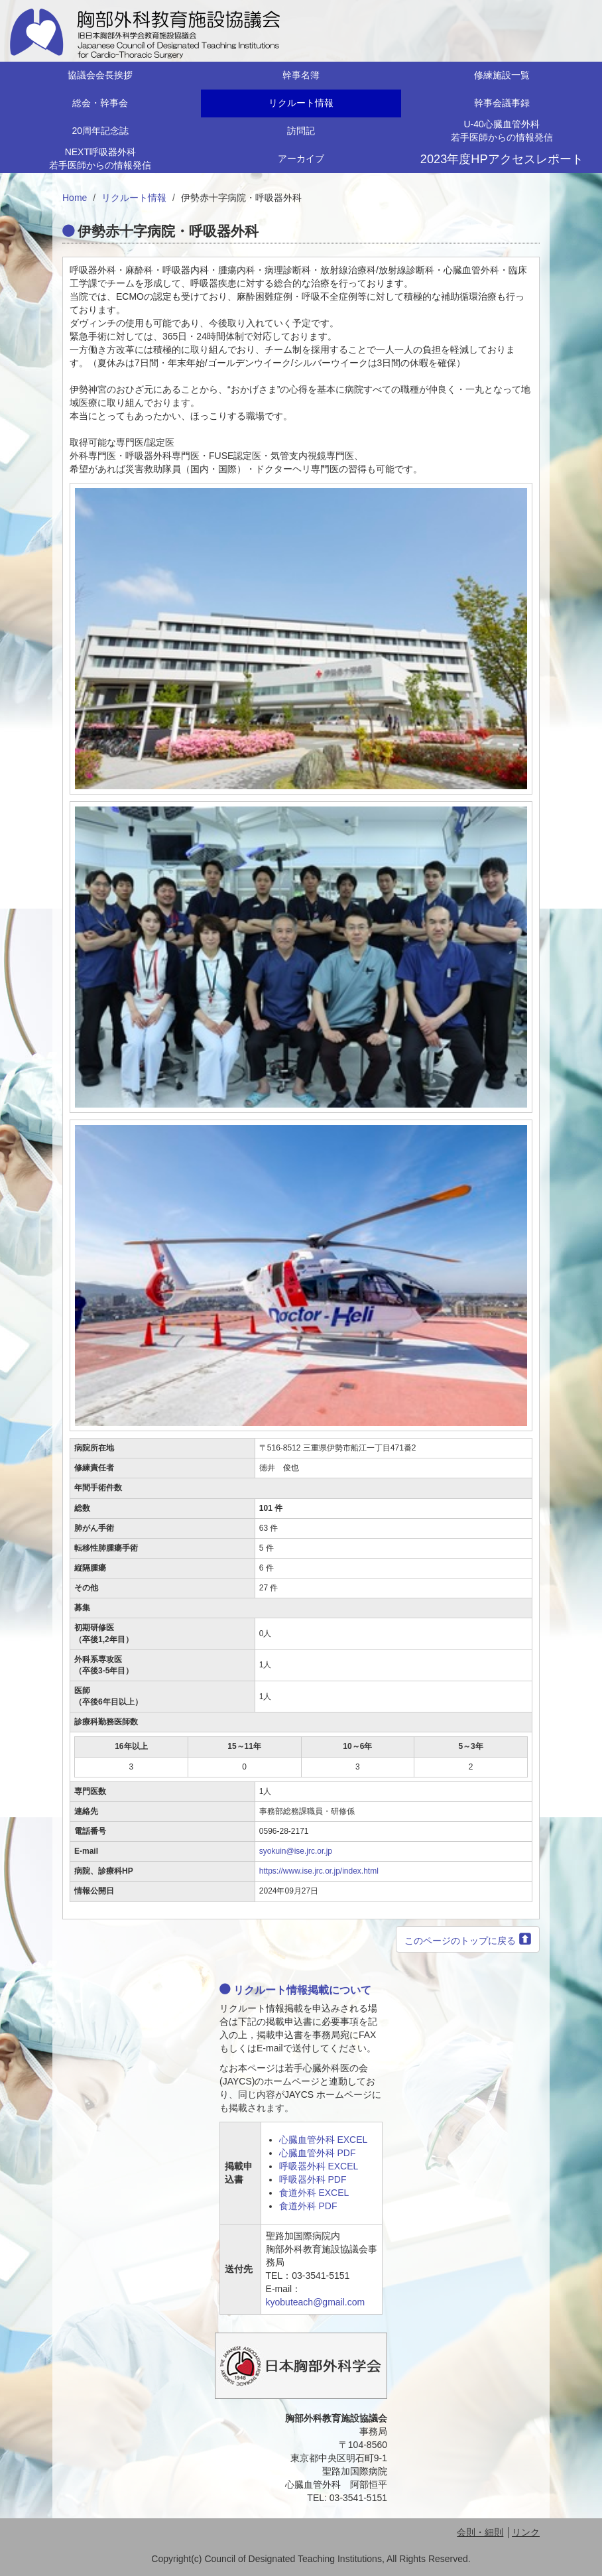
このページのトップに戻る (460, 1940)
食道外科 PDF (308, 2206)
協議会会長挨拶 (100, 75)
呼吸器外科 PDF (313, 2179)
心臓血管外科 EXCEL (323, 2139)
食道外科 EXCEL (314, 2192)
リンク (526, 2532)
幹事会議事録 (502, 102)
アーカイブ (301, 158)
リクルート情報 (301, 102)
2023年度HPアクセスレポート (501, 159)
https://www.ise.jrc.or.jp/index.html (319, 1871)
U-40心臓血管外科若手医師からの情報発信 (502, 131)
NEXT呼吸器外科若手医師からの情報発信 (100, 158)
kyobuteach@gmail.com (315, 2302)
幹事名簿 (301, 75)
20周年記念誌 (100, 130)
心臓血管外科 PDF (317, 2153)
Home (74, 197)
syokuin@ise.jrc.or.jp (295, 1851)
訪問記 (301, 130)
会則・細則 (480, 2532)
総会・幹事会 (100, 102)
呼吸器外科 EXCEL (319, 2166)
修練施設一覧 (502, 75)
